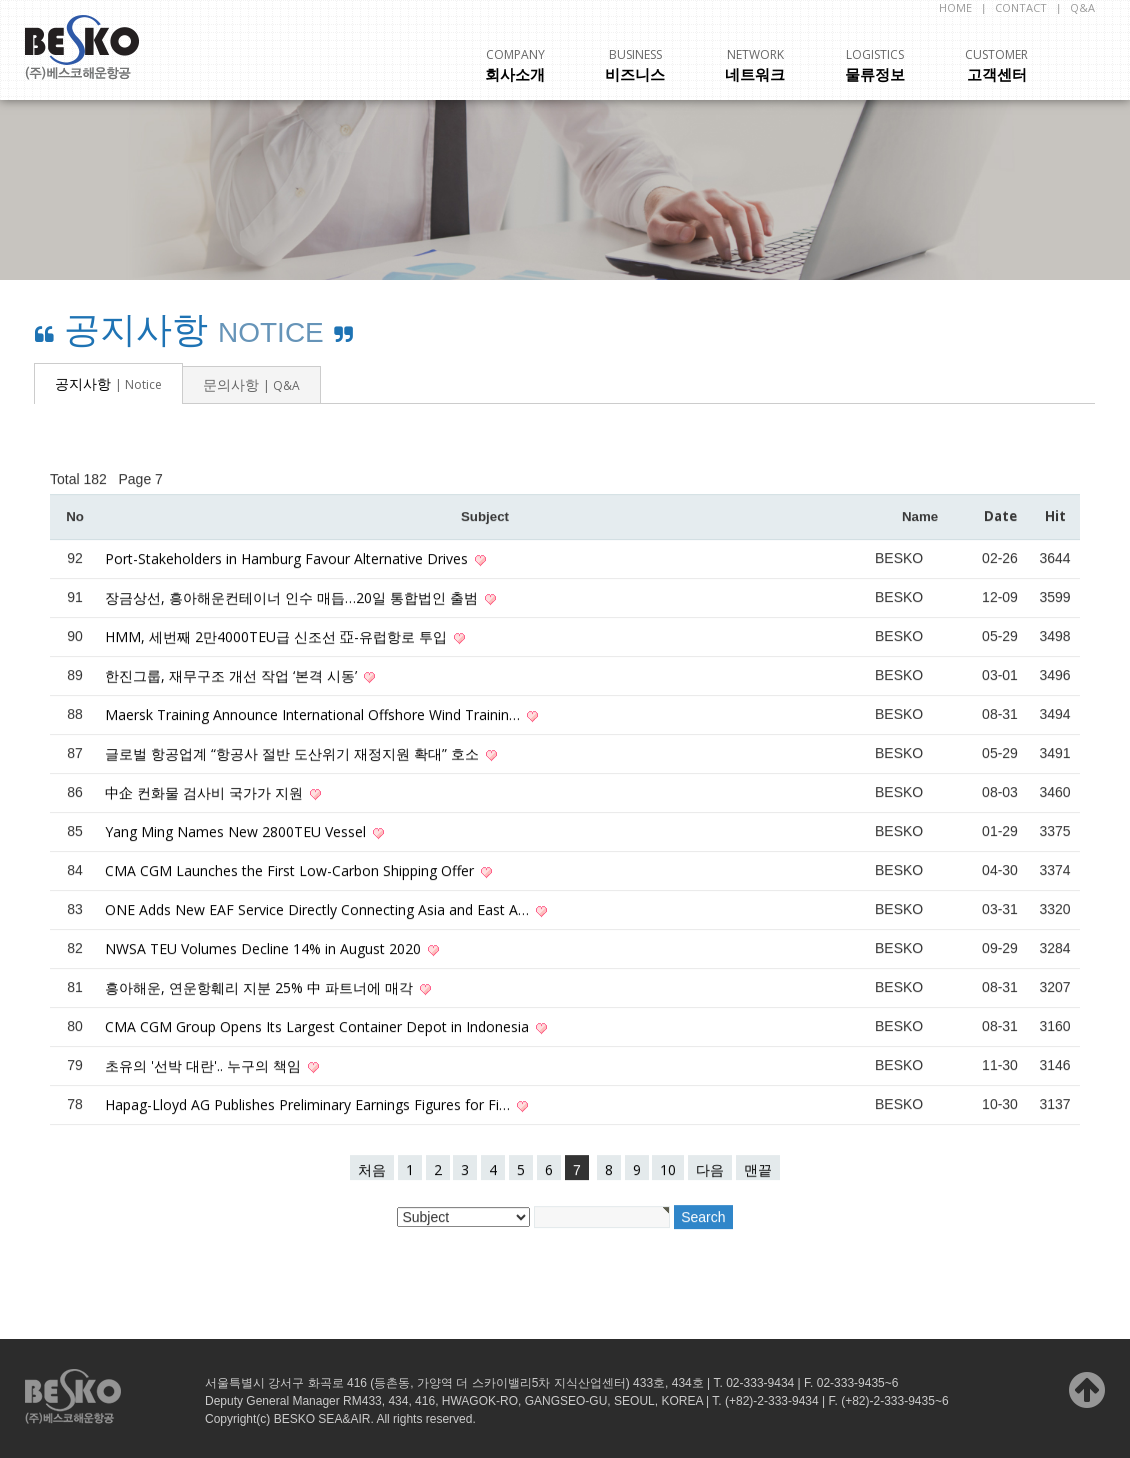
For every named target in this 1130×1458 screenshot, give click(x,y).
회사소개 (515, 65)
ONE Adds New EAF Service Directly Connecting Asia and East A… (319, 910)
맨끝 (758, 1170)
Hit (1055, 517)
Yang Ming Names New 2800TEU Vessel (237, 832)
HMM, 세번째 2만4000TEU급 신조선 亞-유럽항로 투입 (278, 637)
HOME (955, 7)
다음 (710, 1170)
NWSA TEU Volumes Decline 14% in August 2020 (265, 949)
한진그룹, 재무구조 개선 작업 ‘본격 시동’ (233, 676)
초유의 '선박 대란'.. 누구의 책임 (205, 1066)
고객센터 (996, 65)
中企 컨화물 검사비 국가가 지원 (206, 793)
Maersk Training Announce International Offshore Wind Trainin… (314, 715)
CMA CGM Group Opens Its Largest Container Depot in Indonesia (319, 1027)
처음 (372, 1170)
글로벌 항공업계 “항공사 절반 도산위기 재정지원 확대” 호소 (294, 754)
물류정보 (875, 65)
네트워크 (755, 65)
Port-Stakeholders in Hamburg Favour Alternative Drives (288, 559)
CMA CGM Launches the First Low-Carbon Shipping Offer (291, 871)
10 (668, 1170)
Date (1000, 517)
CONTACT (1021, 7)
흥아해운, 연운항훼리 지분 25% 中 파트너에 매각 (261, 988)
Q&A (1082, 7)
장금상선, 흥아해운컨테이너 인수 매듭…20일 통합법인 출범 (293, 598)
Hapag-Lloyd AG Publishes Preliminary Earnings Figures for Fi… (309, 1105)
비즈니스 (635, 65)
